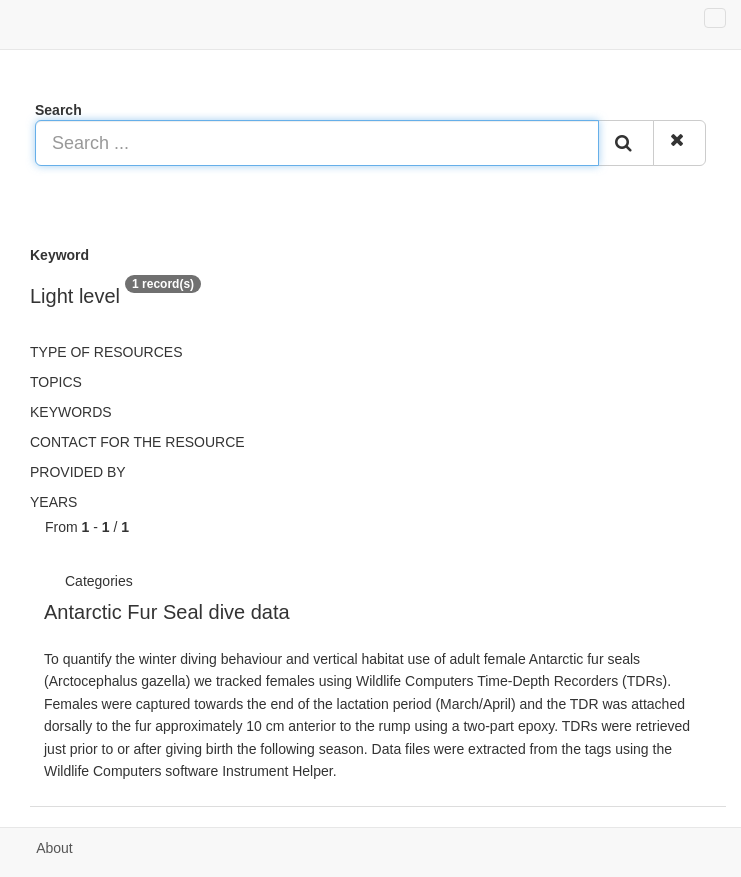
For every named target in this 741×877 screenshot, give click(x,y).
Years (53, 502)
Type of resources (106, 352)
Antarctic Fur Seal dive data (167, 612)
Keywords (71, 412)
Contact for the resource (137, 442)
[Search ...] (317, 143)
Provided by (78, 472)
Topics (56, 382)
